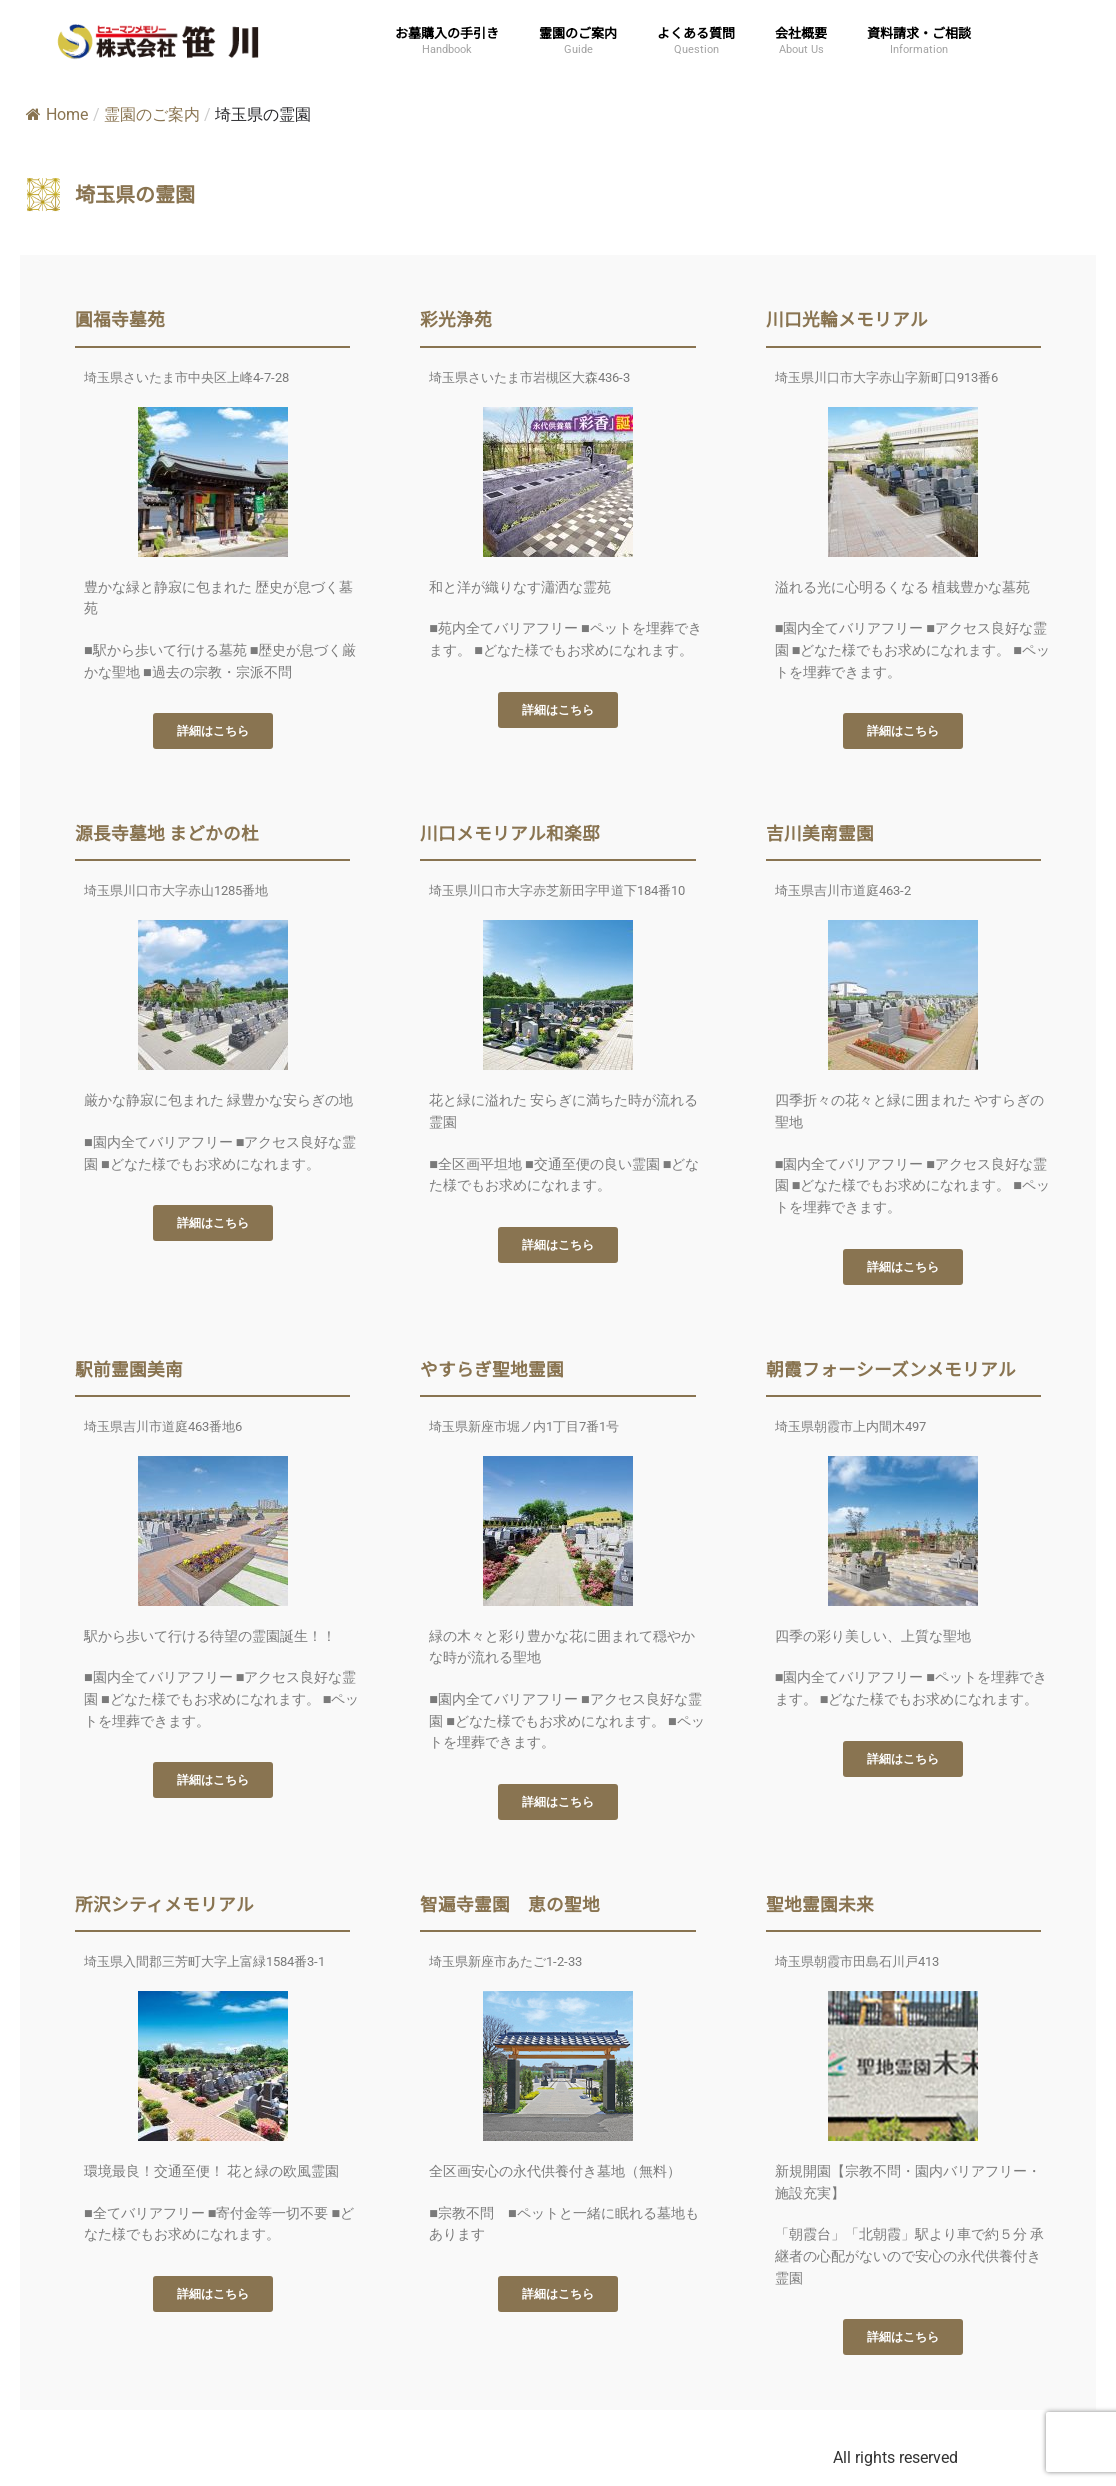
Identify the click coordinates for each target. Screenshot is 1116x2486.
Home (57, 114)
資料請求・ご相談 (919, 32)
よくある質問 (696, 32)
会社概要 (801, 32)
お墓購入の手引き (447, 32)
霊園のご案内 (578, 32)
